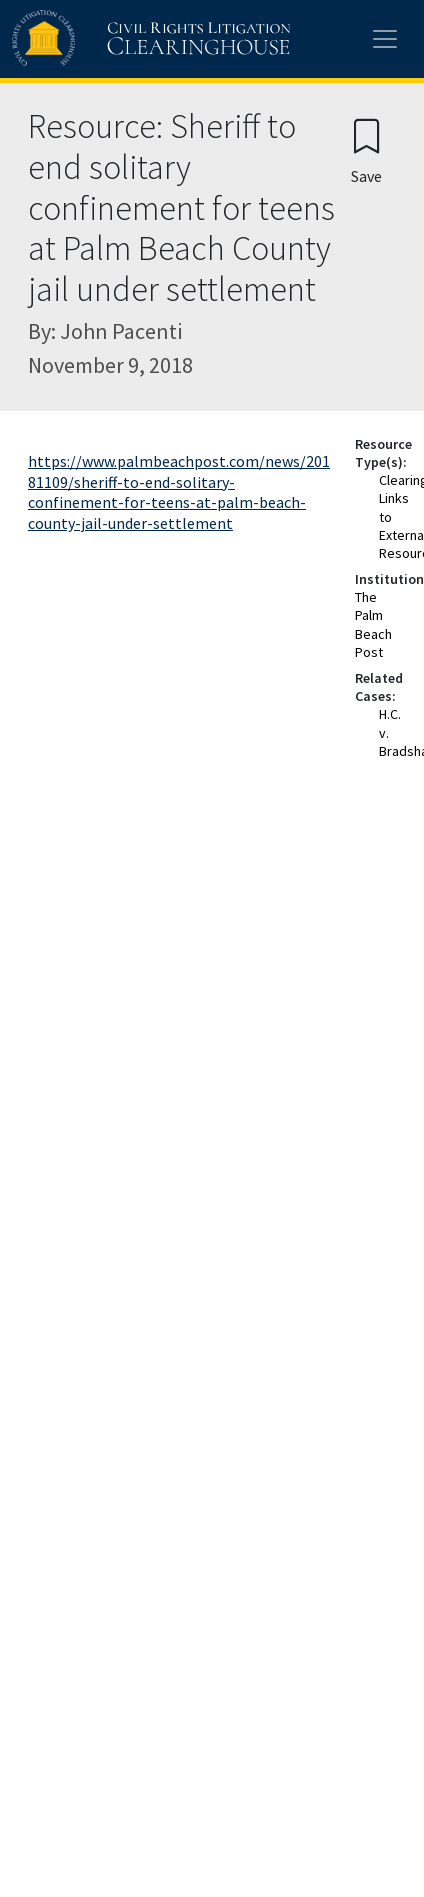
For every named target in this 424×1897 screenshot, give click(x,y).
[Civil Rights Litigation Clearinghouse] (112, 39)
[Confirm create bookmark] (366, 150)
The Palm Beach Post (373, 624)
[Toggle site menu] (385, 39)
